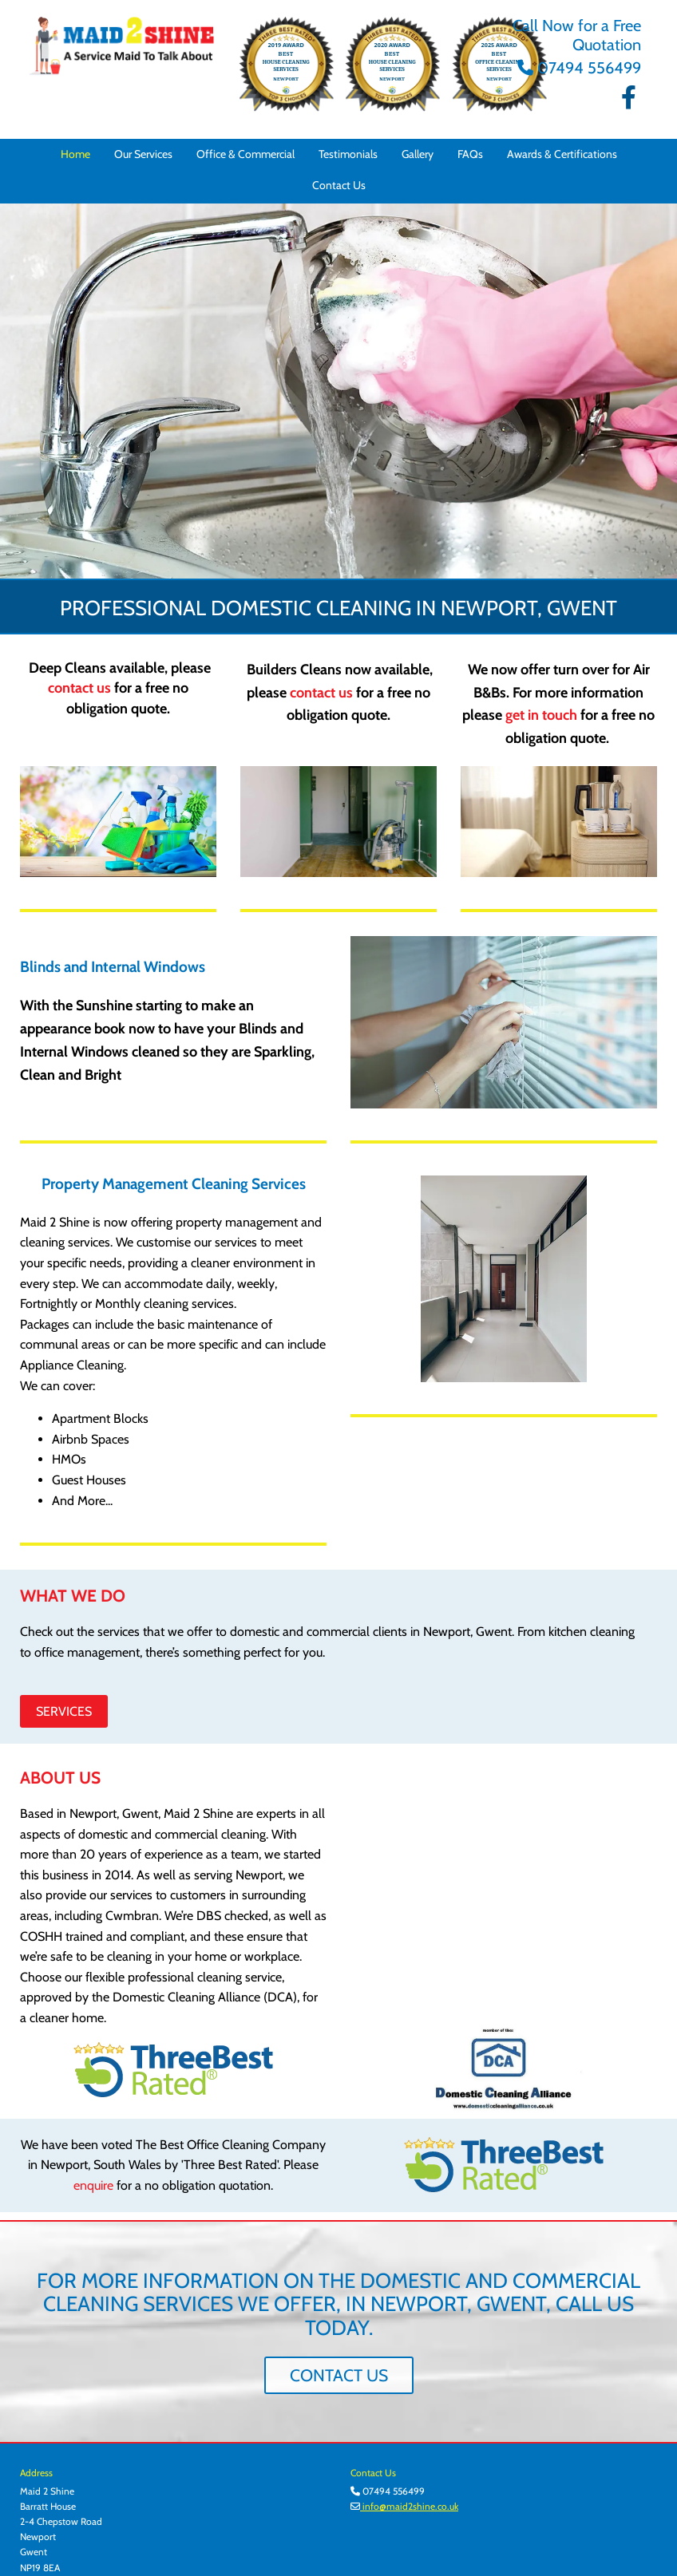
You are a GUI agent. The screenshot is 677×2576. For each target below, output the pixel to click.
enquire (93, 2185)
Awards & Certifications (562, 154)
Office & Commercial (245, 154)
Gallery (418, 154)
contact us (79, 688)
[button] (64, 1711)
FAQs (470, 154)
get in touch (541, 715)
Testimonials (348, 154)
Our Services (143, 154)
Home (75, 154)
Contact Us (339, 185)
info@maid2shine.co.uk (409, 2506)
